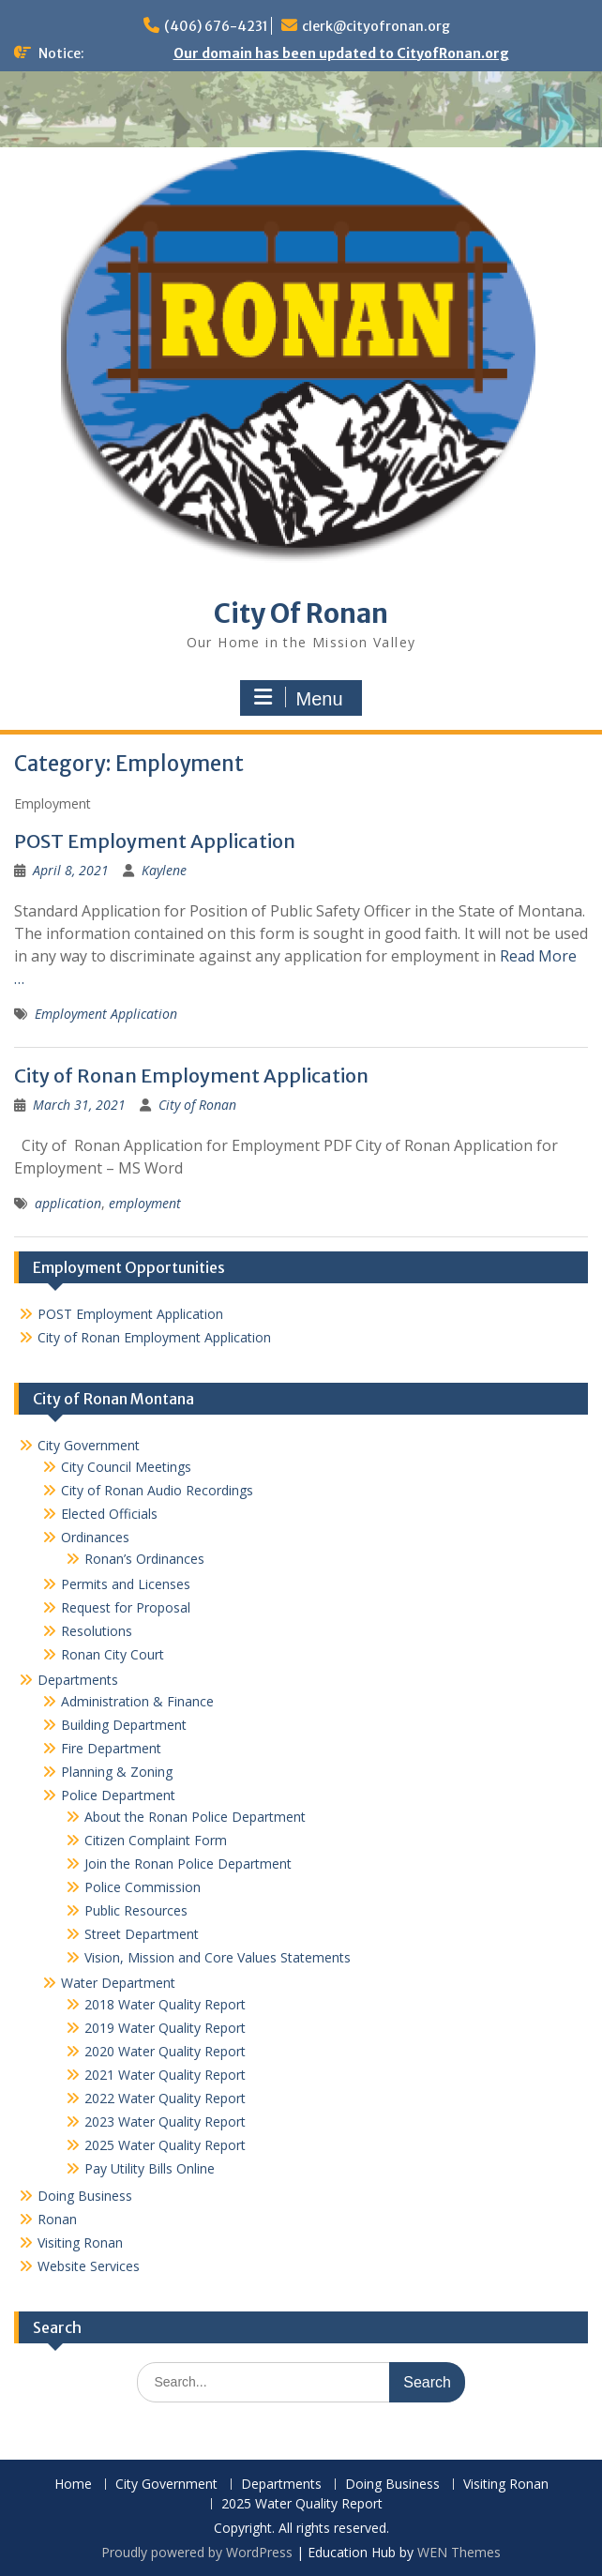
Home (73, 2484)
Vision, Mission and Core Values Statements (217, 1957)
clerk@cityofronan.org (376, 26)
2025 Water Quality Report (165, 2145)
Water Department (118, 1983)
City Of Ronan (301, 613)
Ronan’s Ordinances (144, 1559)
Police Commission (142, 1887)
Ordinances (95, 1537)
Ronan (57, 2219)
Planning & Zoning (117, 1771)
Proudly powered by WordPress (197, 2552)
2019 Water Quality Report (165, 2028)
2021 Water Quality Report (165, 2075)
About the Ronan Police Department (195, 1817)
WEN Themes (459, 2552)
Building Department (124, 1725)
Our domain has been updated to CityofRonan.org (341, 53)
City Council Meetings (126, 1467)
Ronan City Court (112, 1654)
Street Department (141, 1934)
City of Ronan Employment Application (191, 1075)
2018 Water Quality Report (165, 2004)
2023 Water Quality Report (165, 2121)
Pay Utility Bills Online (149, 2168)
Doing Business (85, 2196)
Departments (78, 1680)
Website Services (89, 2266)
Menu (298, 698)
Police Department (118, 1795)
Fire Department (111, 1748)
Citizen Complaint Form (155, 1840)
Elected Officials (109, 1514)
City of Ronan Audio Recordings (157, 1490)
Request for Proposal (125, 1607)
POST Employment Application (154, 841)
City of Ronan (197, 1105)
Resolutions (96, 1631)
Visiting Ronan (80, 2242)
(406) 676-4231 (216, 26)
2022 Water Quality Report (165, 2098)
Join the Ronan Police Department (188, 1863)
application (68, 1203)
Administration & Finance (137, 1701)
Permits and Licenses (125, 1584)
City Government (89, 1445)
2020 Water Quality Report (165, 2051)
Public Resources (136, 1910)
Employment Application (106, 1014)
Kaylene (164, 870)
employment (145, 1203)
